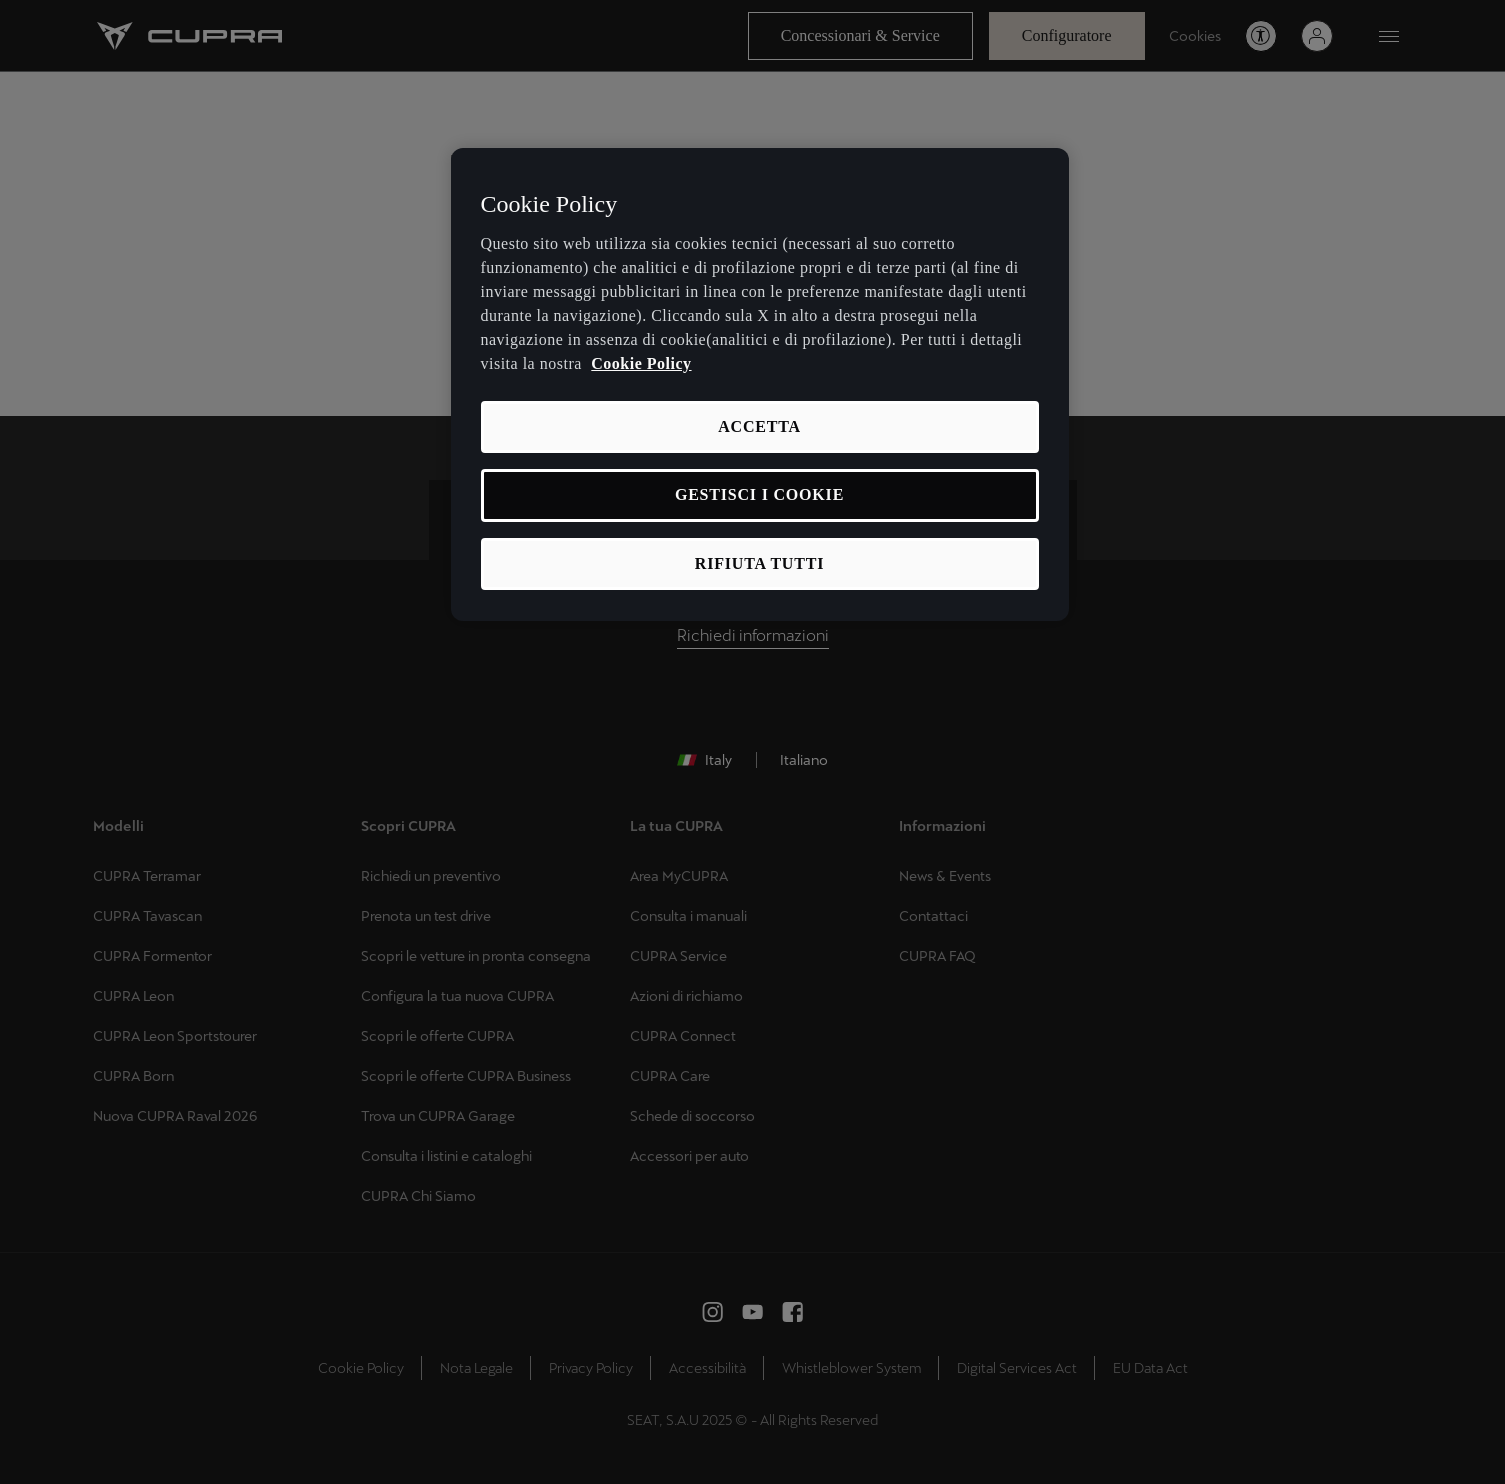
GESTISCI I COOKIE (759, 494)
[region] (760, 384)
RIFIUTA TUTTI (759, 563)
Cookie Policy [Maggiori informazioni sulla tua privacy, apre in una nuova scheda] (641, 363)
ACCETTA (759, 426)
